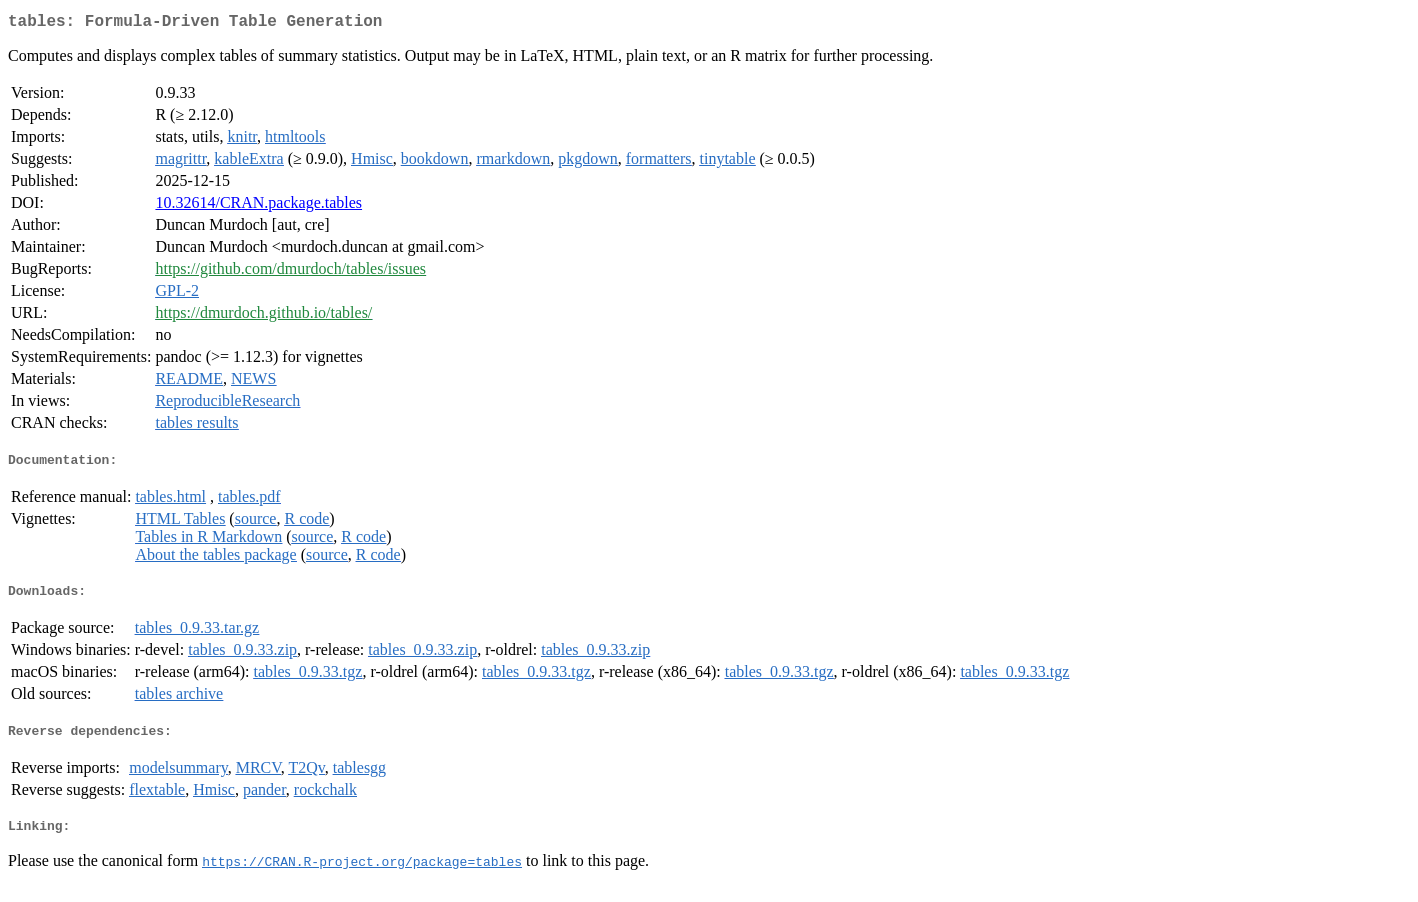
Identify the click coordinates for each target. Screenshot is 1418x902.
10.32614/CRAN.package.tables (258, 206)
